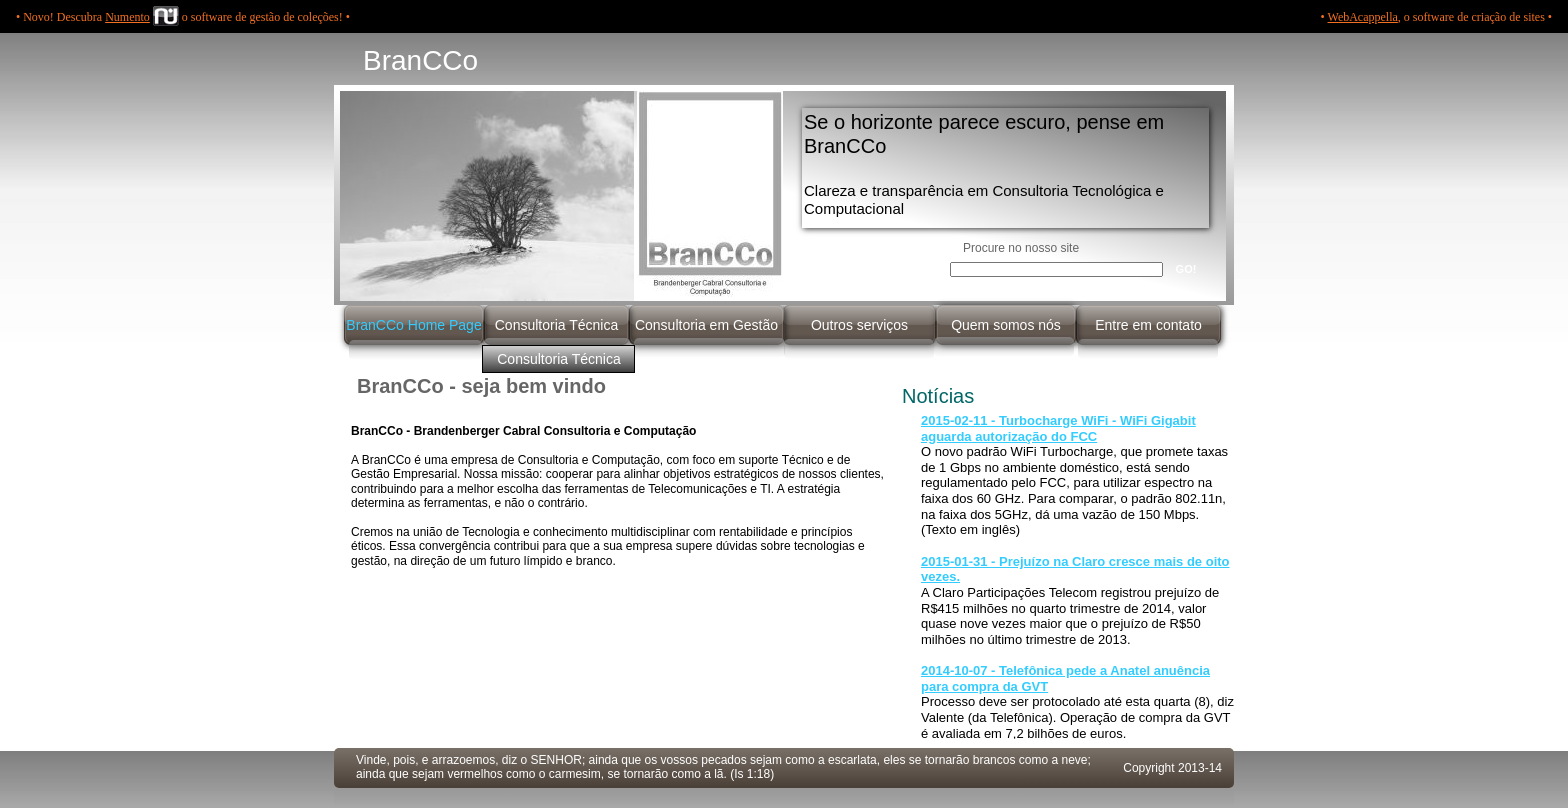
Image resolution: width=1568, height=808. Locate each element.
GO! (1186, 269)
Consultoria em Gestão (706, 325)
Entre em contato (1148, 325)
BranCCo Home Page (413, 325)
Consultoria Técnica (556, 325)
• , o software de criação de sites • (1436, 17)
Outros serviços (859, 325)
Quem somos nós (1006, 325)
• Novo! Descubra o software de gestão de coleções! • (183, 17)
